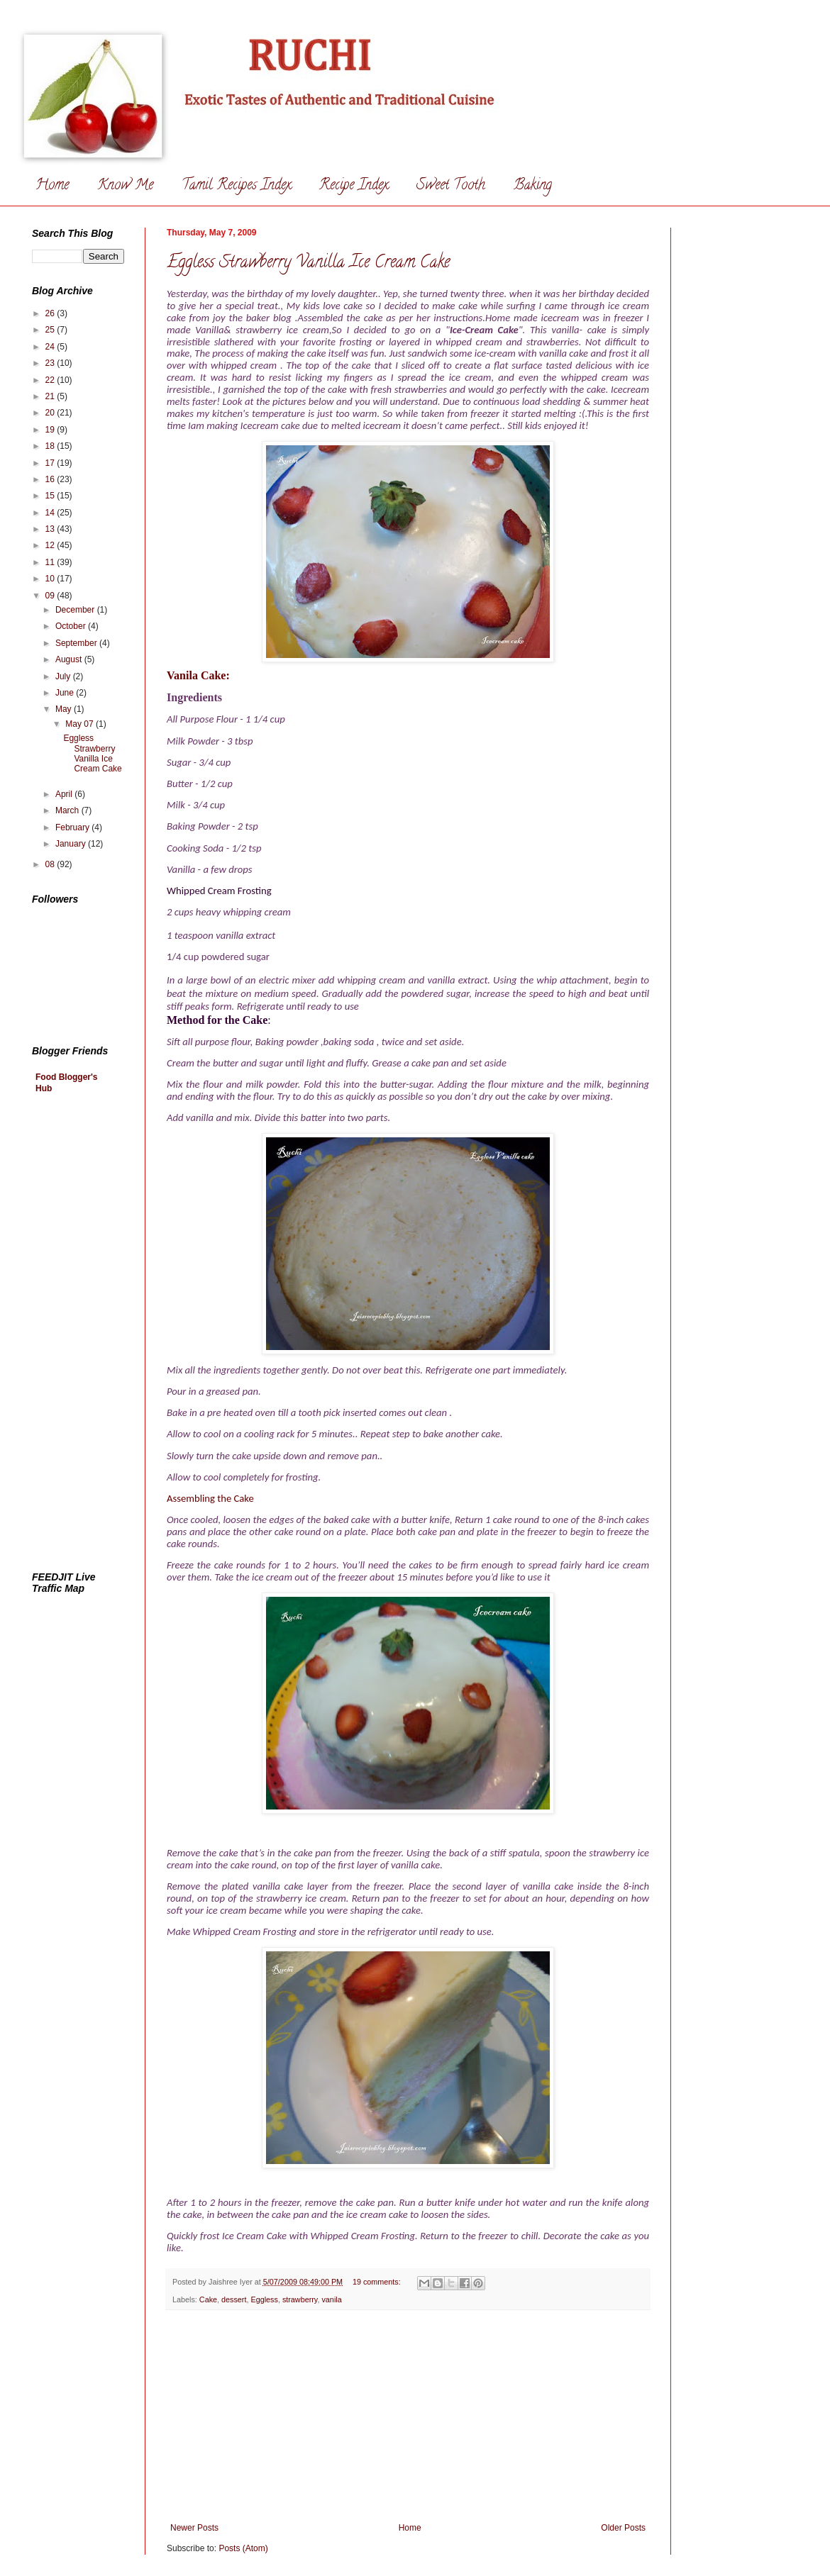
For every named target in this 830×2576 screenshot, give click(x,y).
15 (51, 496)
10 (51, 579)
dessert (233, 2299)
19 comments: (378, 2281)
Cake (208, 2299)
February (73, 827)
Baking (533, 186)
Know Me (125, 186)
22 (51, 380)
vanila (331, 2299)
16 (51, 479)
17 (51, 463)
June (65, 693)
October (71, 626)
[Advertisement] (407, 2416)
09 (51, 596)
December (76, 610)
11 (51, 562)
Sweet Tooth (450, 186)
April (64, 794)
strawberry (300, 2299)
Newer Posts (194, 2528)
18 (51, 446)
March (68, 810)
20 (51, 413)
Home (52, 186)
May (64, 709)
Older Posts (623, 2528)
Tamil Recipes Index (236, 186)
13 (51, 529)
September (77, 643)
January (71, 844)
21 (51, 396)
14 (51, 513)
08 (51, 864)
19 (51, 430)
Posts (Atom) (242, 2548)
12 (51, 545)
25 (51, 330)
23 (51, 363)
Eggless (263, 2299)
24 (51, 347)
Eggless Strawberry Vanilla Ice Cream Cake (308, 263)
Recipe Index (353, 186)
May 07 (80, 724)
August (69, 659)
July (64, 676)
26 (51, 313)
